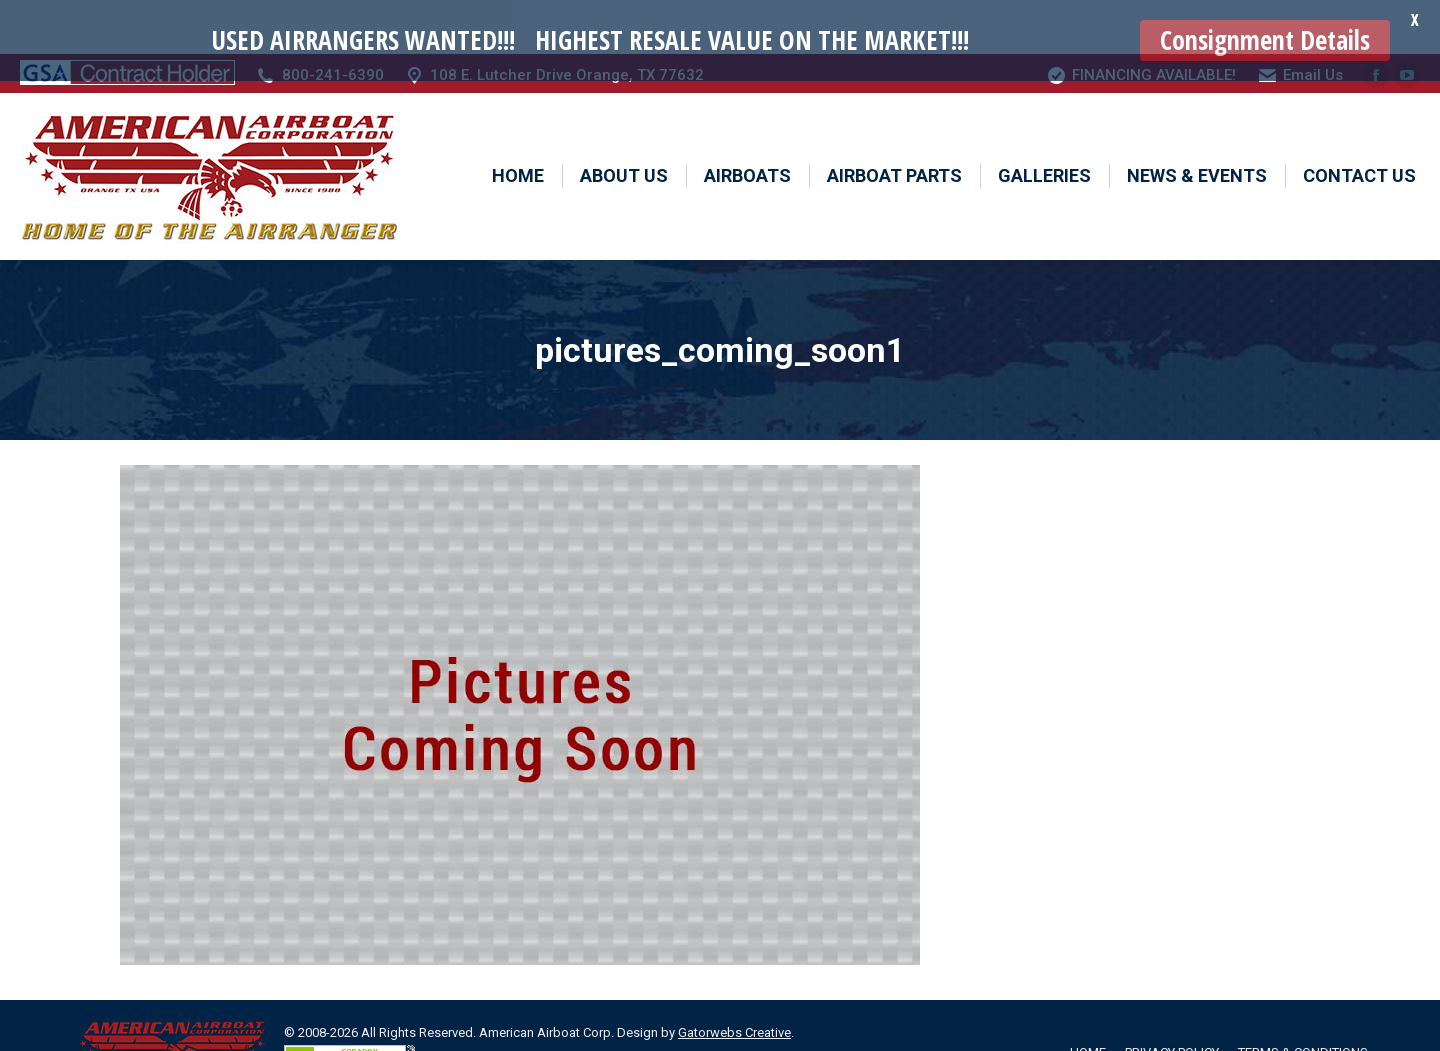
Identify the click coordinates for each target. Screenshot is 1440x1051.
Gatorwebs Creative (734, 979)
